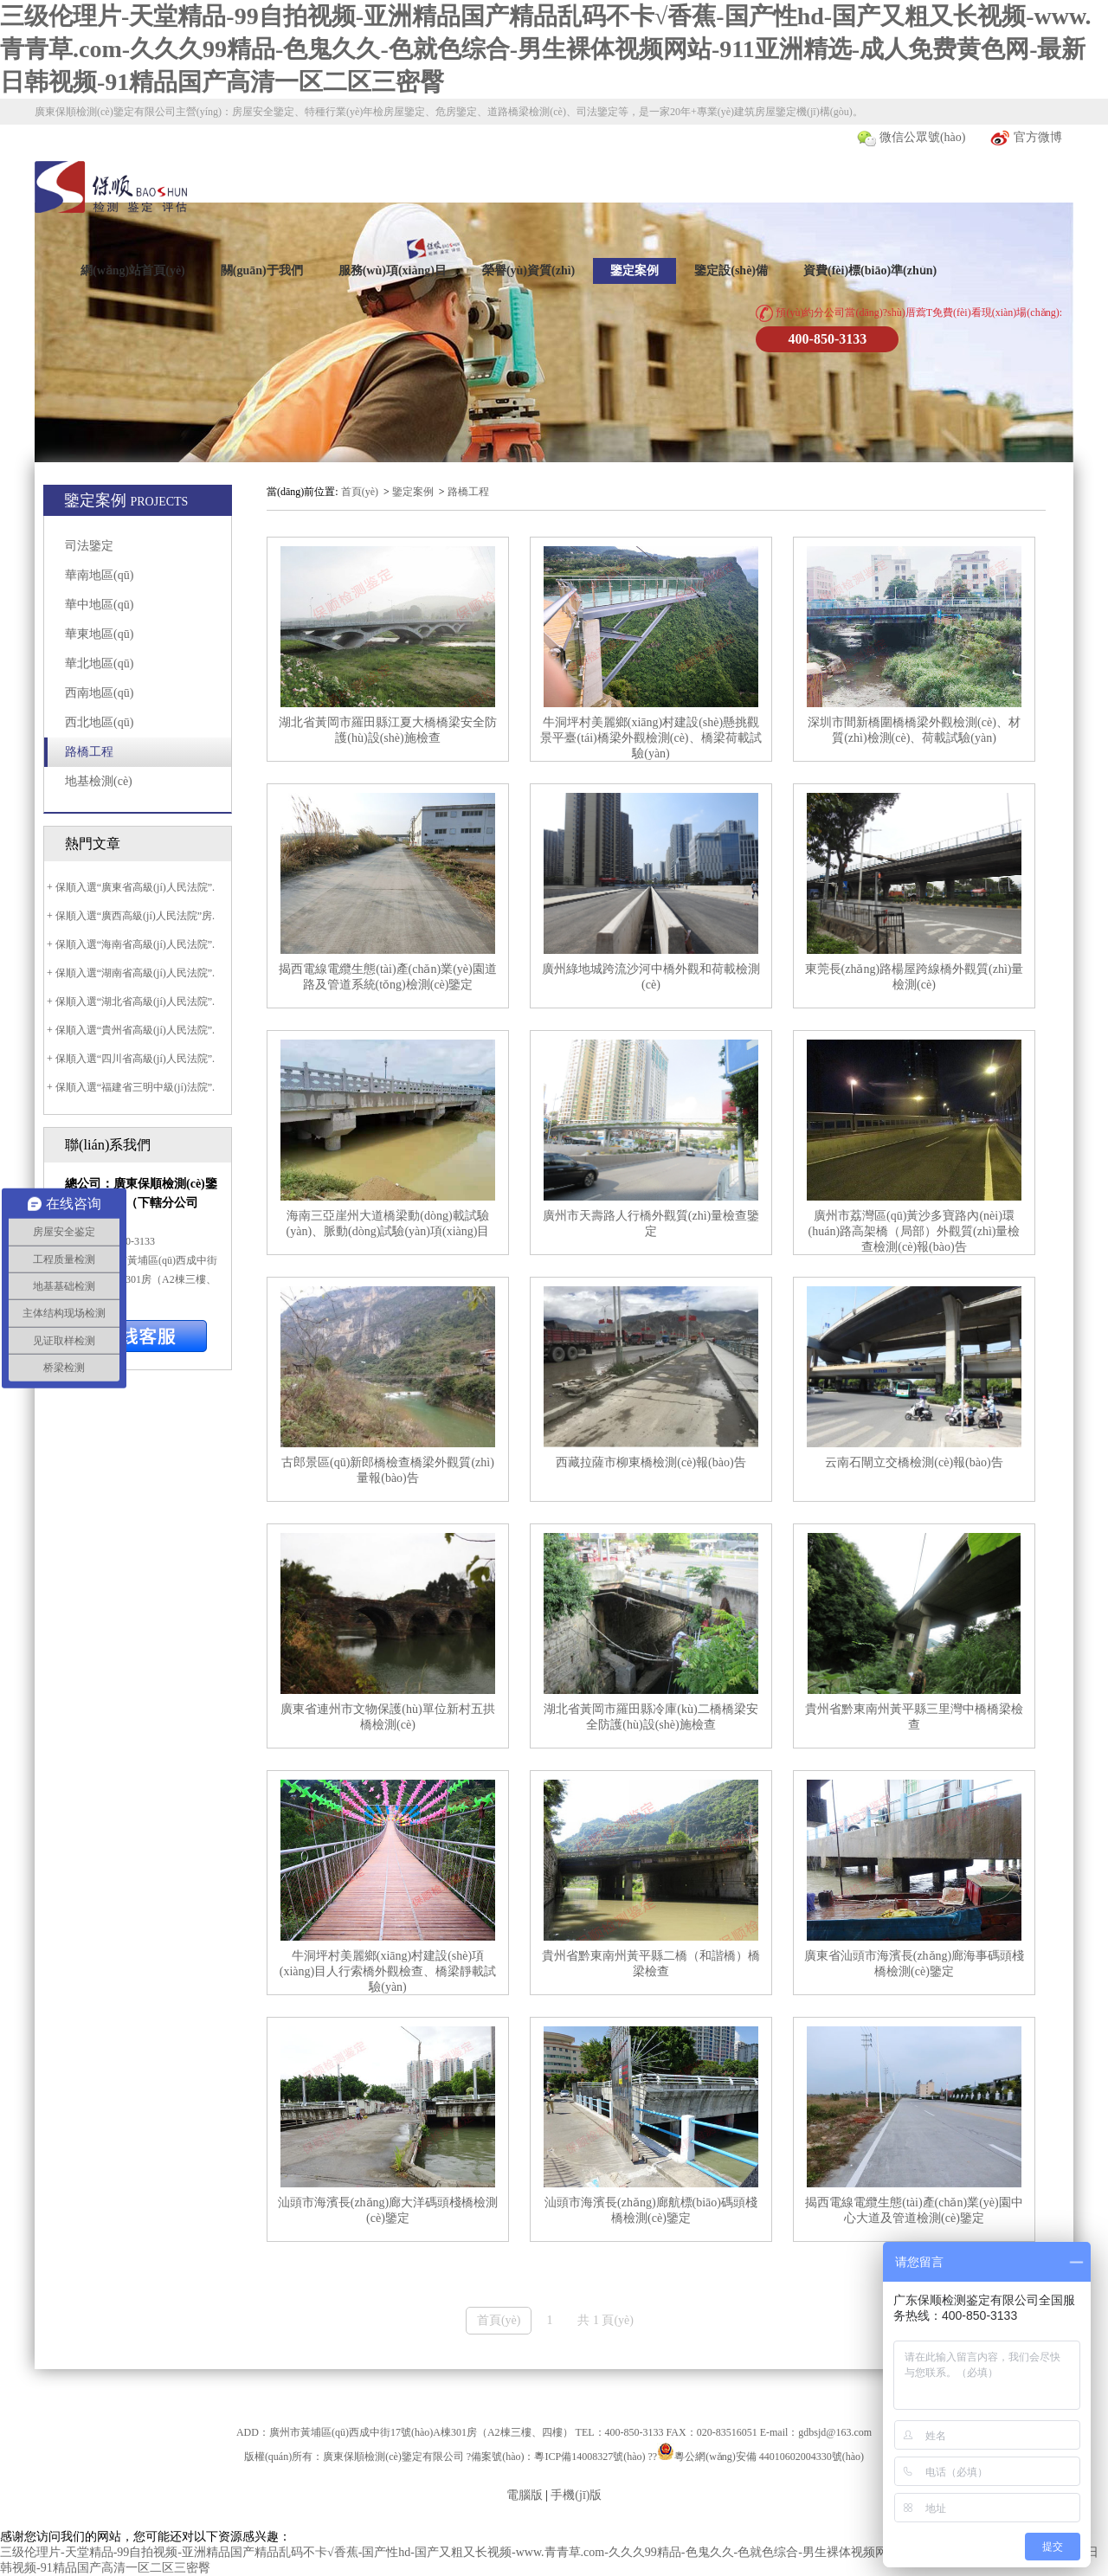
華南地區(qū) (99, 575)
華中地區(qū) (99, 604)
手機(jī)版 (576, 2495)
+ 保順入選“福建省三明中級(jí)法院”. (129, 1087)
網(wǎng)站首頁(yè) (133, 270)
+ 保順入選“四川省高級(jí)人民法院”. (129, 1059)
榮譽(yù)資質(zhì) (528, 270)
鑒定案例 (634, 270)
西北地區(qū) (99, 722)
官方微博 (1026, 138)
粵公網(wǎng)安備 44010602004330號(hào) (769, 2456)
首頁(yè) (359, 492)
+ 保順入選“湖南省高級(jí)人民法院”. (129, 973)
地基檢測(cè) (98, 781)
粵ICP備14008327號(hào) (589, 2456)
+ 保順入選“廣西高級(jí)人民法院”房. (129, 916)
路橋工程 (89, 751)
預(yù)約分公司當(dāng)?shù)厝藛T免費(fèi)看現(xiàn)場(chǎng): (909, 313)
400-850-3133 (828, 339)
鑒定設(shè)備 (731, 270)
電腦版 (524, 2495)
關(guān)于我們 (262, 270)
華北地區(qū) (99, 663)
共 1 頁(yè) (605, 2320)
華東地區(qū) (99, 634)
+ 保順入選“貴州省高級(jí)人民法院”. (129, 1030)
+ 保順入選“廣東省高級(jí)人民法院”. (129, 887)
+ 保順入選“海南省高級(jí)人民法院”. (129, 944)
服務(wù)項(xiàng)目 (392, 270)
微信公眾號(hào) (911, 138)
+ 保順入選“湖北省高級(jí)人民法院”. (129, 1001)
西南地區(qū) (99, 692)
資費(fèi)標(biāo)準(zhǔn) (870, 270)
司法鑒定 (89, 545)
